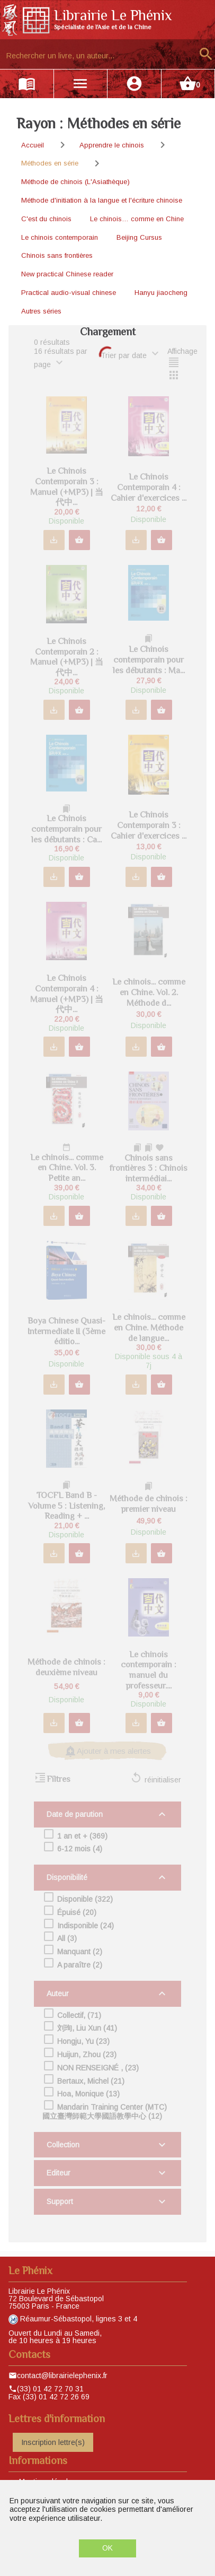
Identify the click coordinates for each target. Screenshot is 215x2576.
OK (107, 2548)
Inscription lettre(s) (53, 2442)
